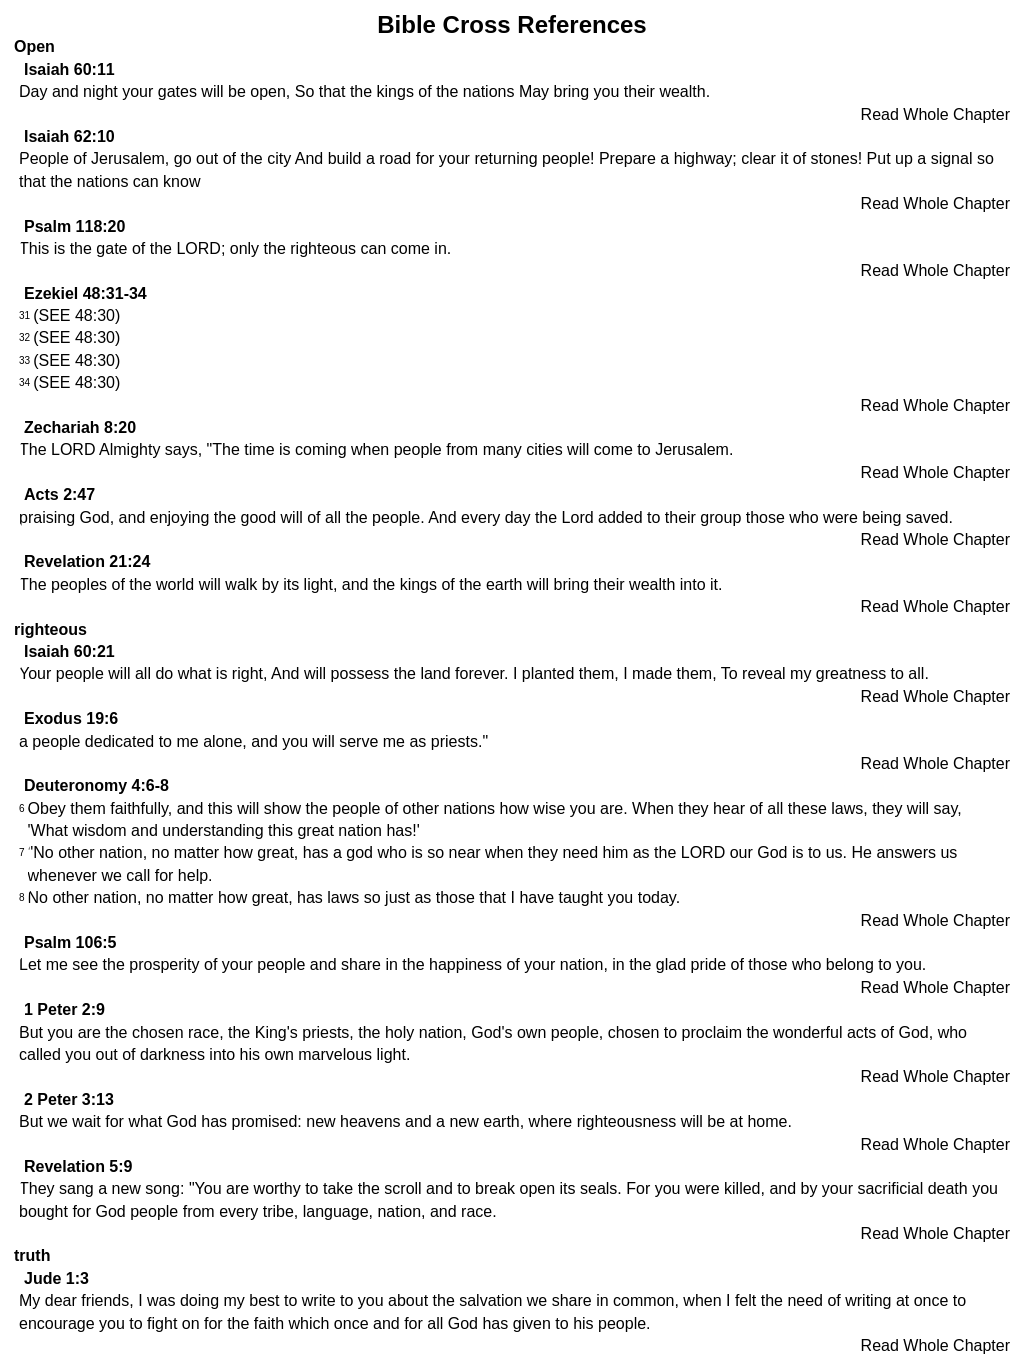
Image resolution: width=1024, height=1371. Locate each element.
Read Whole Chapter (935, 114)
